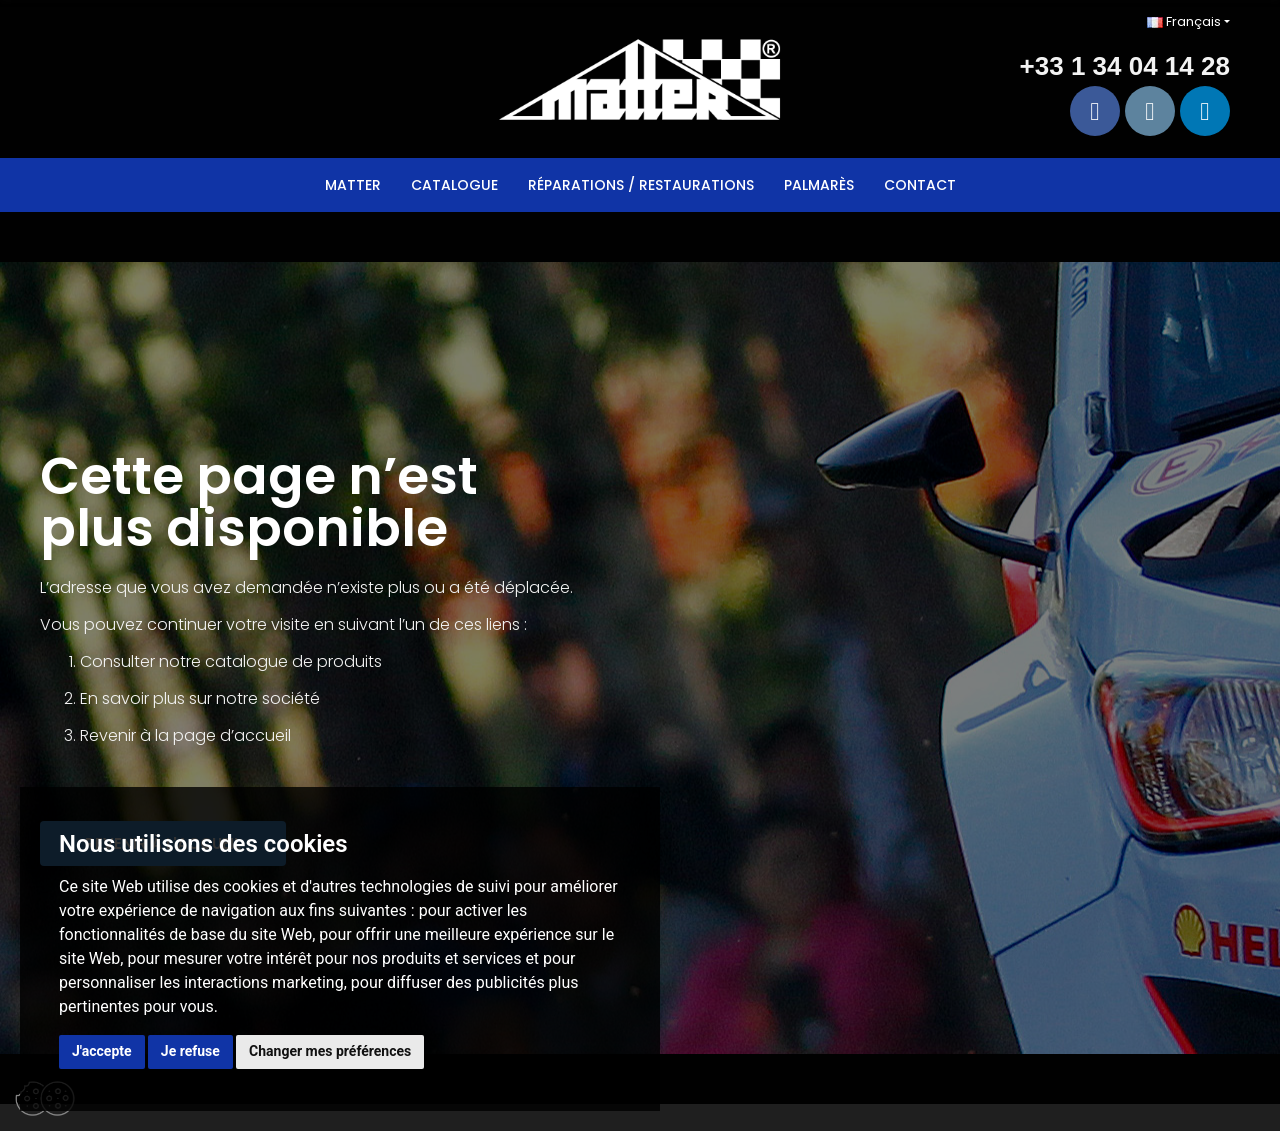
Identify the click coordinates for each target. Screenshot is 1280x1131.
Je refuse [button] (190, 1051)
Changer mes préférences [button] (330, 1051)
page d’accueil (232, 735)
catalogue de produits (293, 661)
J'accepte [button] (102, 1051)
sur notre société (254, 698)
